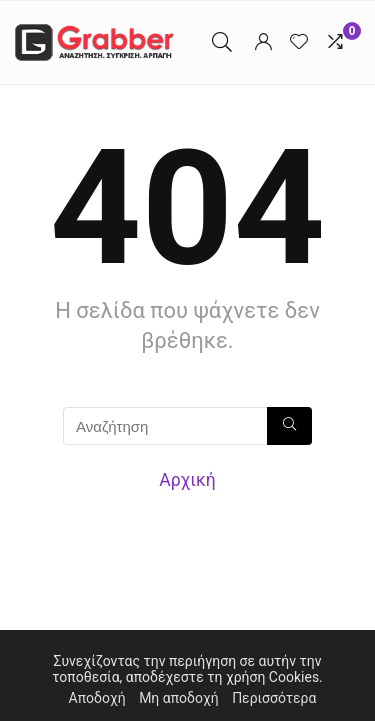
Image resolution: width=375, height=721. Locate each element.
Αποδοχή (97, 698)
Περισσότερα (274, 698)
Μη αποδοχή (179, 698)
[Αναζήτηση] (289, 426)
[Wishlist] (299, 42)
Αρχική (187, 480)
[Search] (222, 42)
